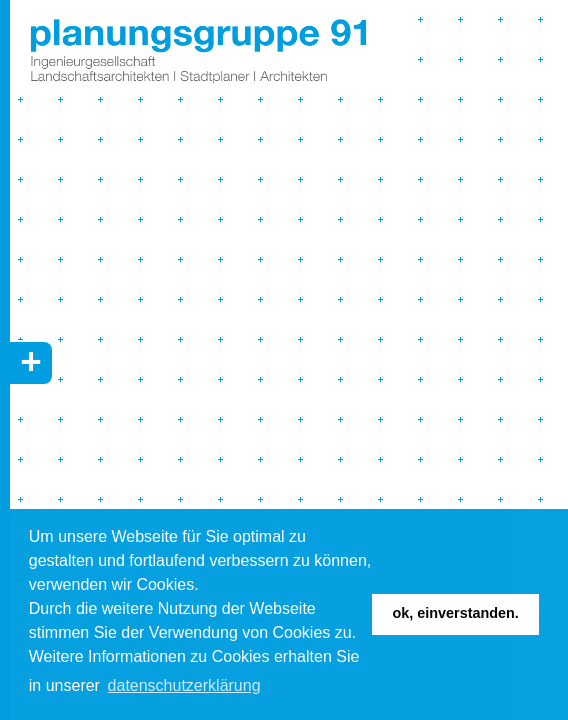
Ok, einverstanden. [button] (456, 613)
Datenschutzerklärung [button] (184, 685)
